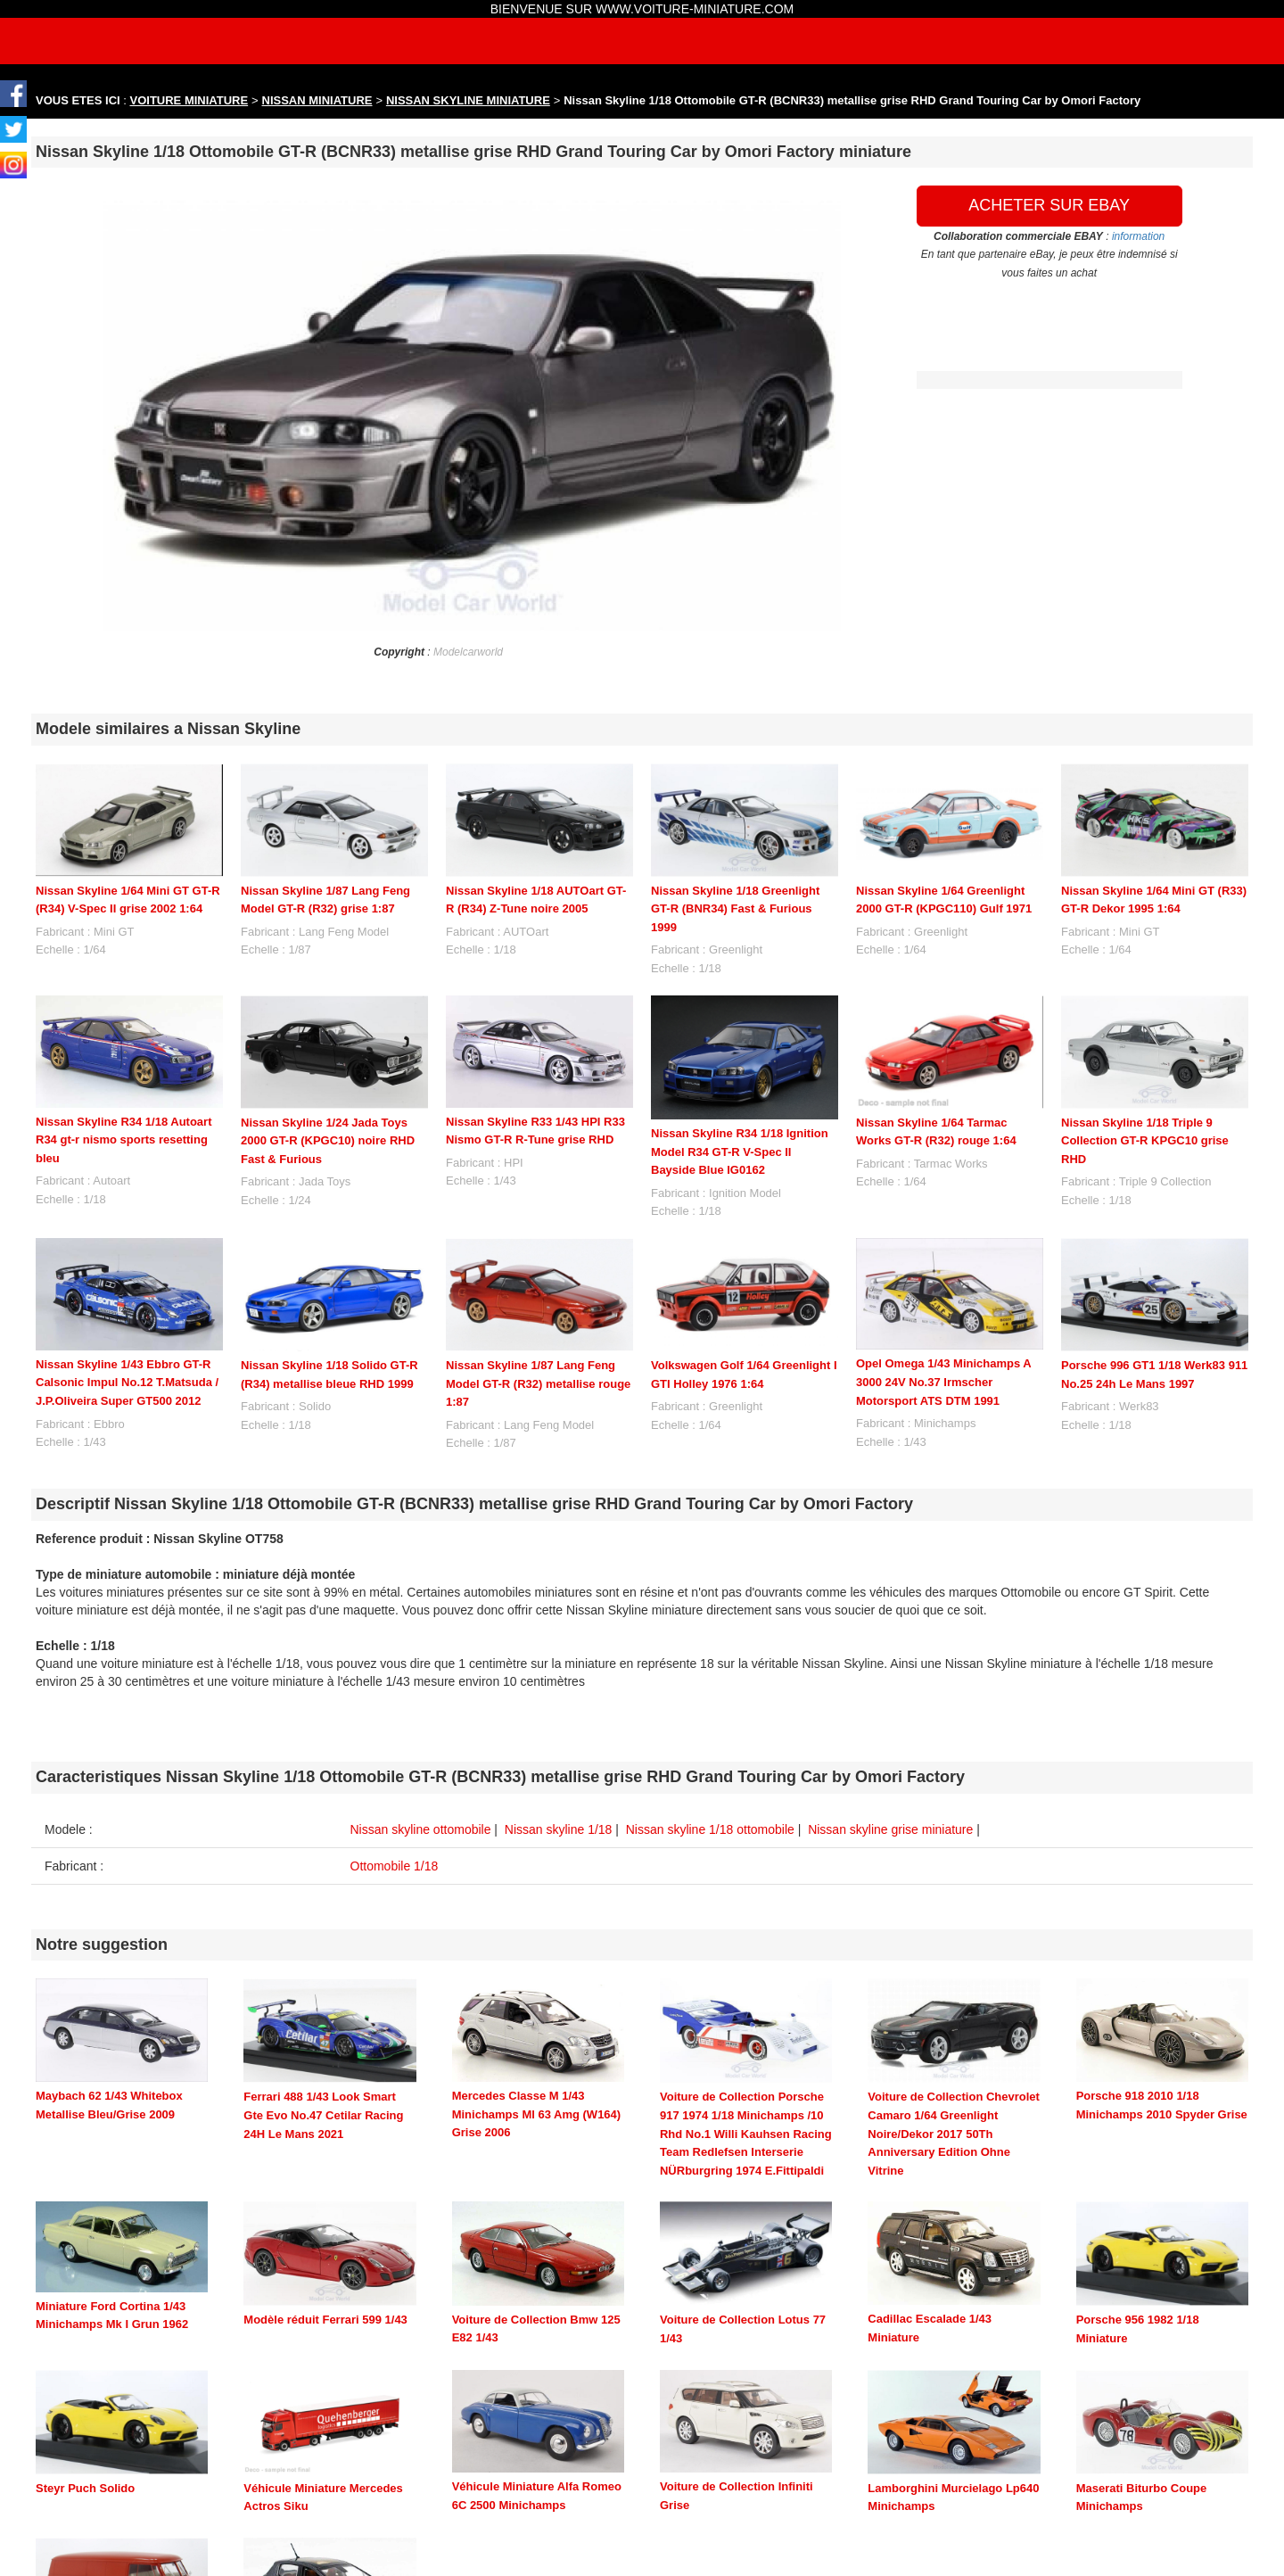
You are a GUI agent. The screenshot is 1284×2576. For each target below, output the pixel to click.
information (1138, 236)
